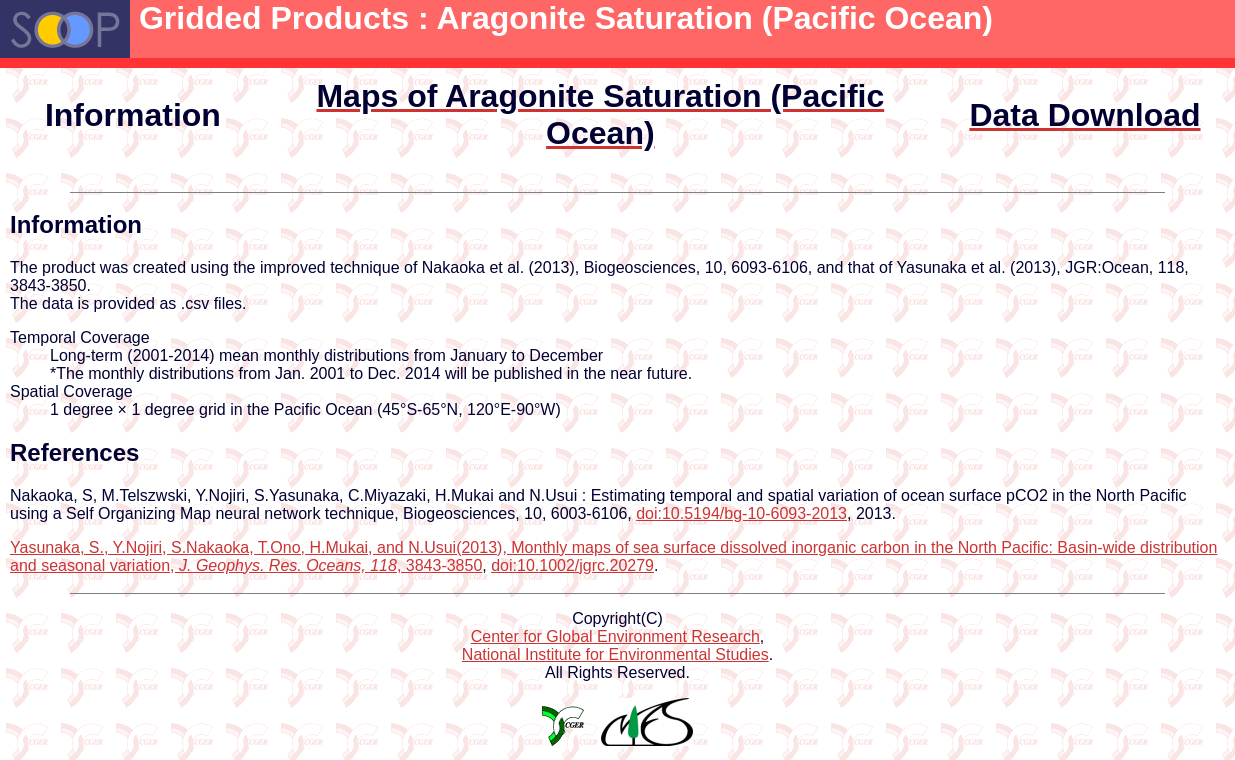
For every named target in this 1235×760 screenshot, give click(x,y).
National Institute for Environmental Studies (615, 654)
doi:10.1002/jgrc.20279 (572, 565)
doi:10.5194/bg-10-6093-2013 (741, 513)
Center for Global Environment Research (615, 636)
